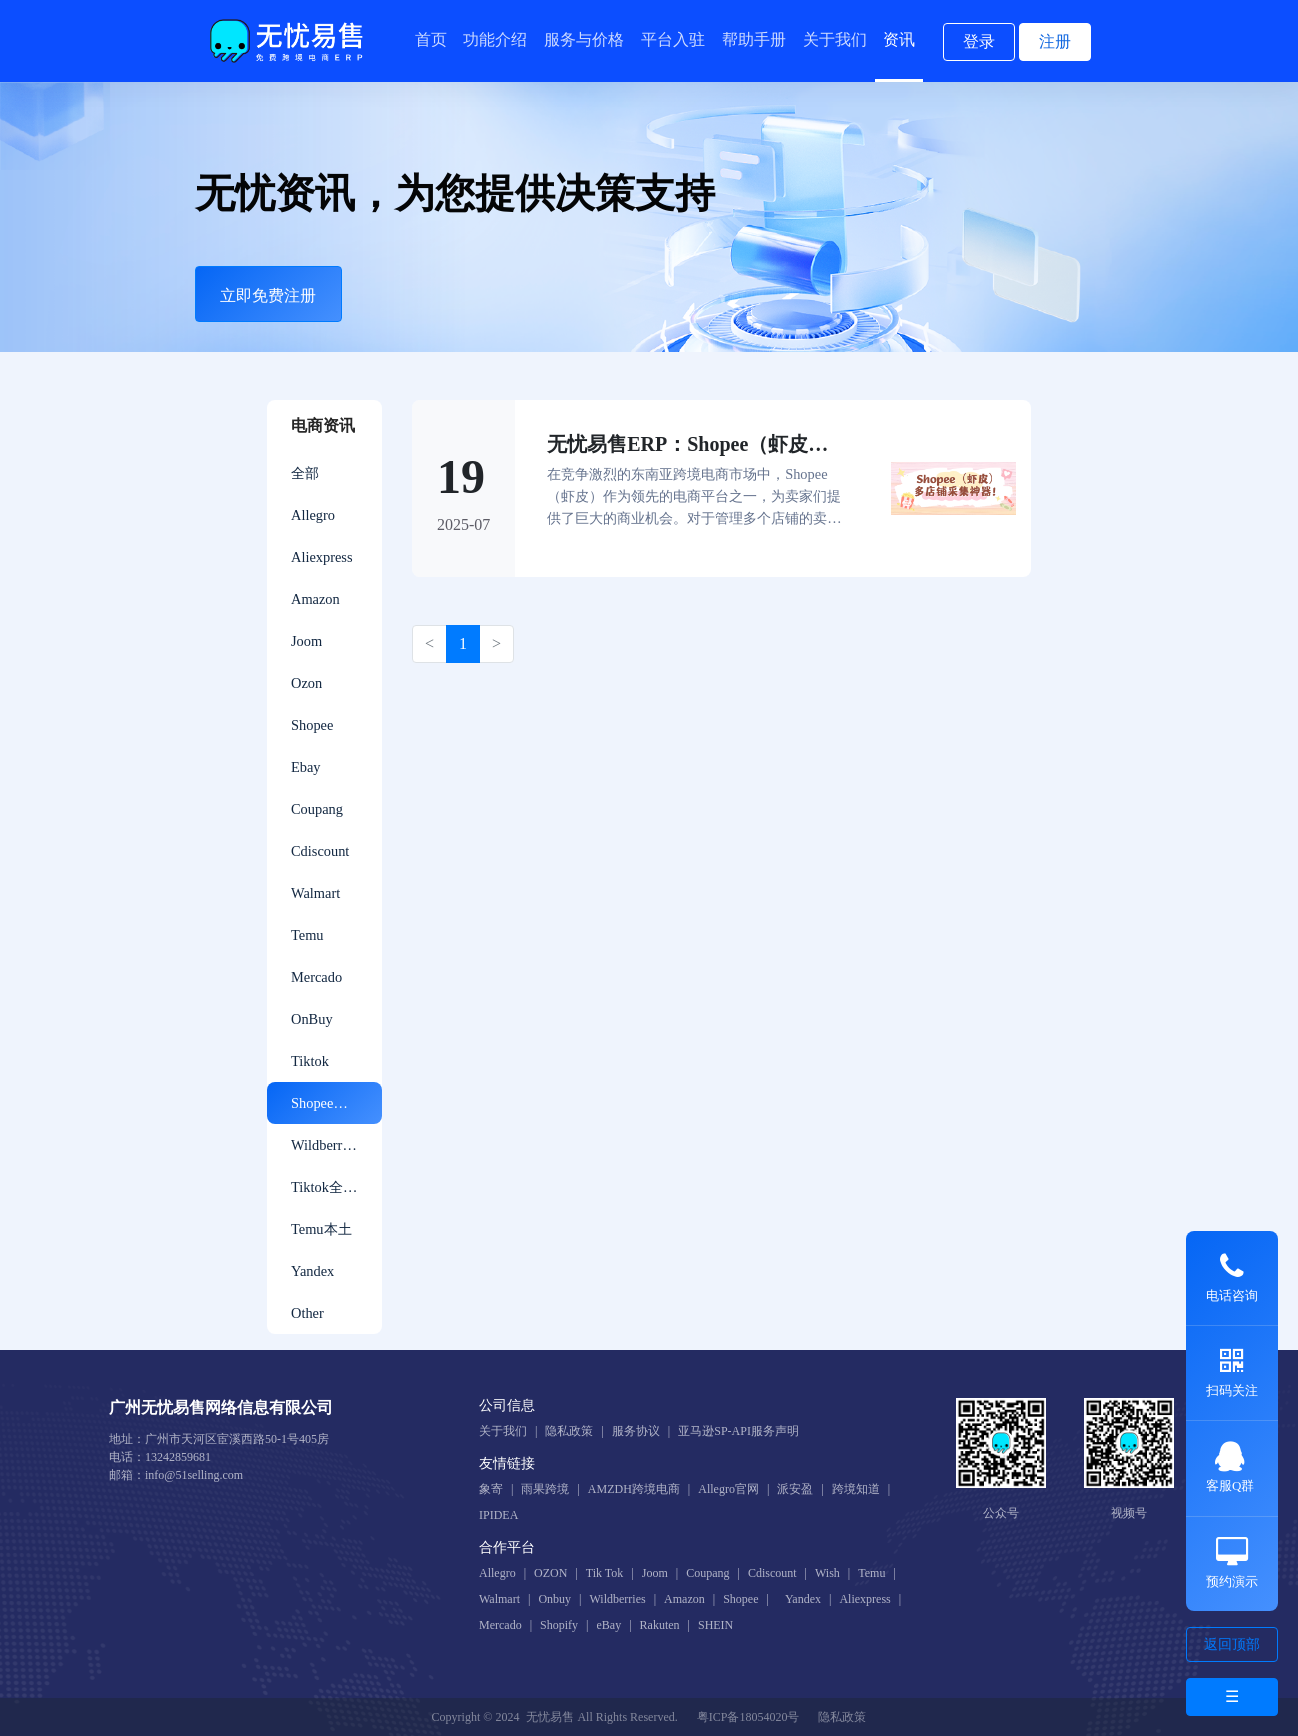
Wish (827, 1573)
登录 (979, 41)
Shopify (559, 1625)
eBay (608, 1625)
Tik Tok (605, 1573)
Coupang (317, 809)
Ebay (306, 767)
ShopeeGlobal (332, 1103)
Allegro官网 (728, 1489)
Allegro (313, 515)
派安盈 (795, 1489)
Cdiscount (320, 851)
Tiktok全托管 (331, 1187)
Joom (306, 641)
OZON (550, 1573)
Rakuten (660, 1625)
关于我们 (835, 39)
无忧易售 (550, 1717)
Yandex (312, 1271)
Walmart (315, 893)
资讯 (899, 39)
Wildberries (324, 1145)
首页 (431, 39)
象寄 (491, 1489)
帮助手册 (754, 39)
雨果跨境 (545, 1489)
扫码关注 (1232, 1372)
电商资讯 (323, 425)
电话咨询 (1232, 1277)
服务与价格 (584, 39)
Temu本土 (321, 1229)
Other (307, 1313)
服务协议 (636, 1431)
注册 (1055, 41)
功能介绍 (495, 39)
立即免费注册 (268, 295)
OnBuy (312, 1019)
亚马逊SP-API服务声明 (738, 1431)
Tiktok (310, 1061)
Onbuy (554, 1599)
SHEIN (715, 1625)
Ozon (306, 683)
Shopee (312, 725)
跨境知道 (856, 1489)
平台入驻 (673, 39)
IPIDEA (498, 1515)
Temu (307, 935)
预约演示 (1232, 1563)
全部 (305, 473)
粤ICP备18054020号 (748, 1717)
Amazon (315, 599)
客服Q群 (1230, 1467)
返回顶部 (1232, 1644)
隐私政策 (569, 1431)
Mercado (316, 977)
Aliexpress (322, 557)
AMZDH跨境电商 (634, 1489)
